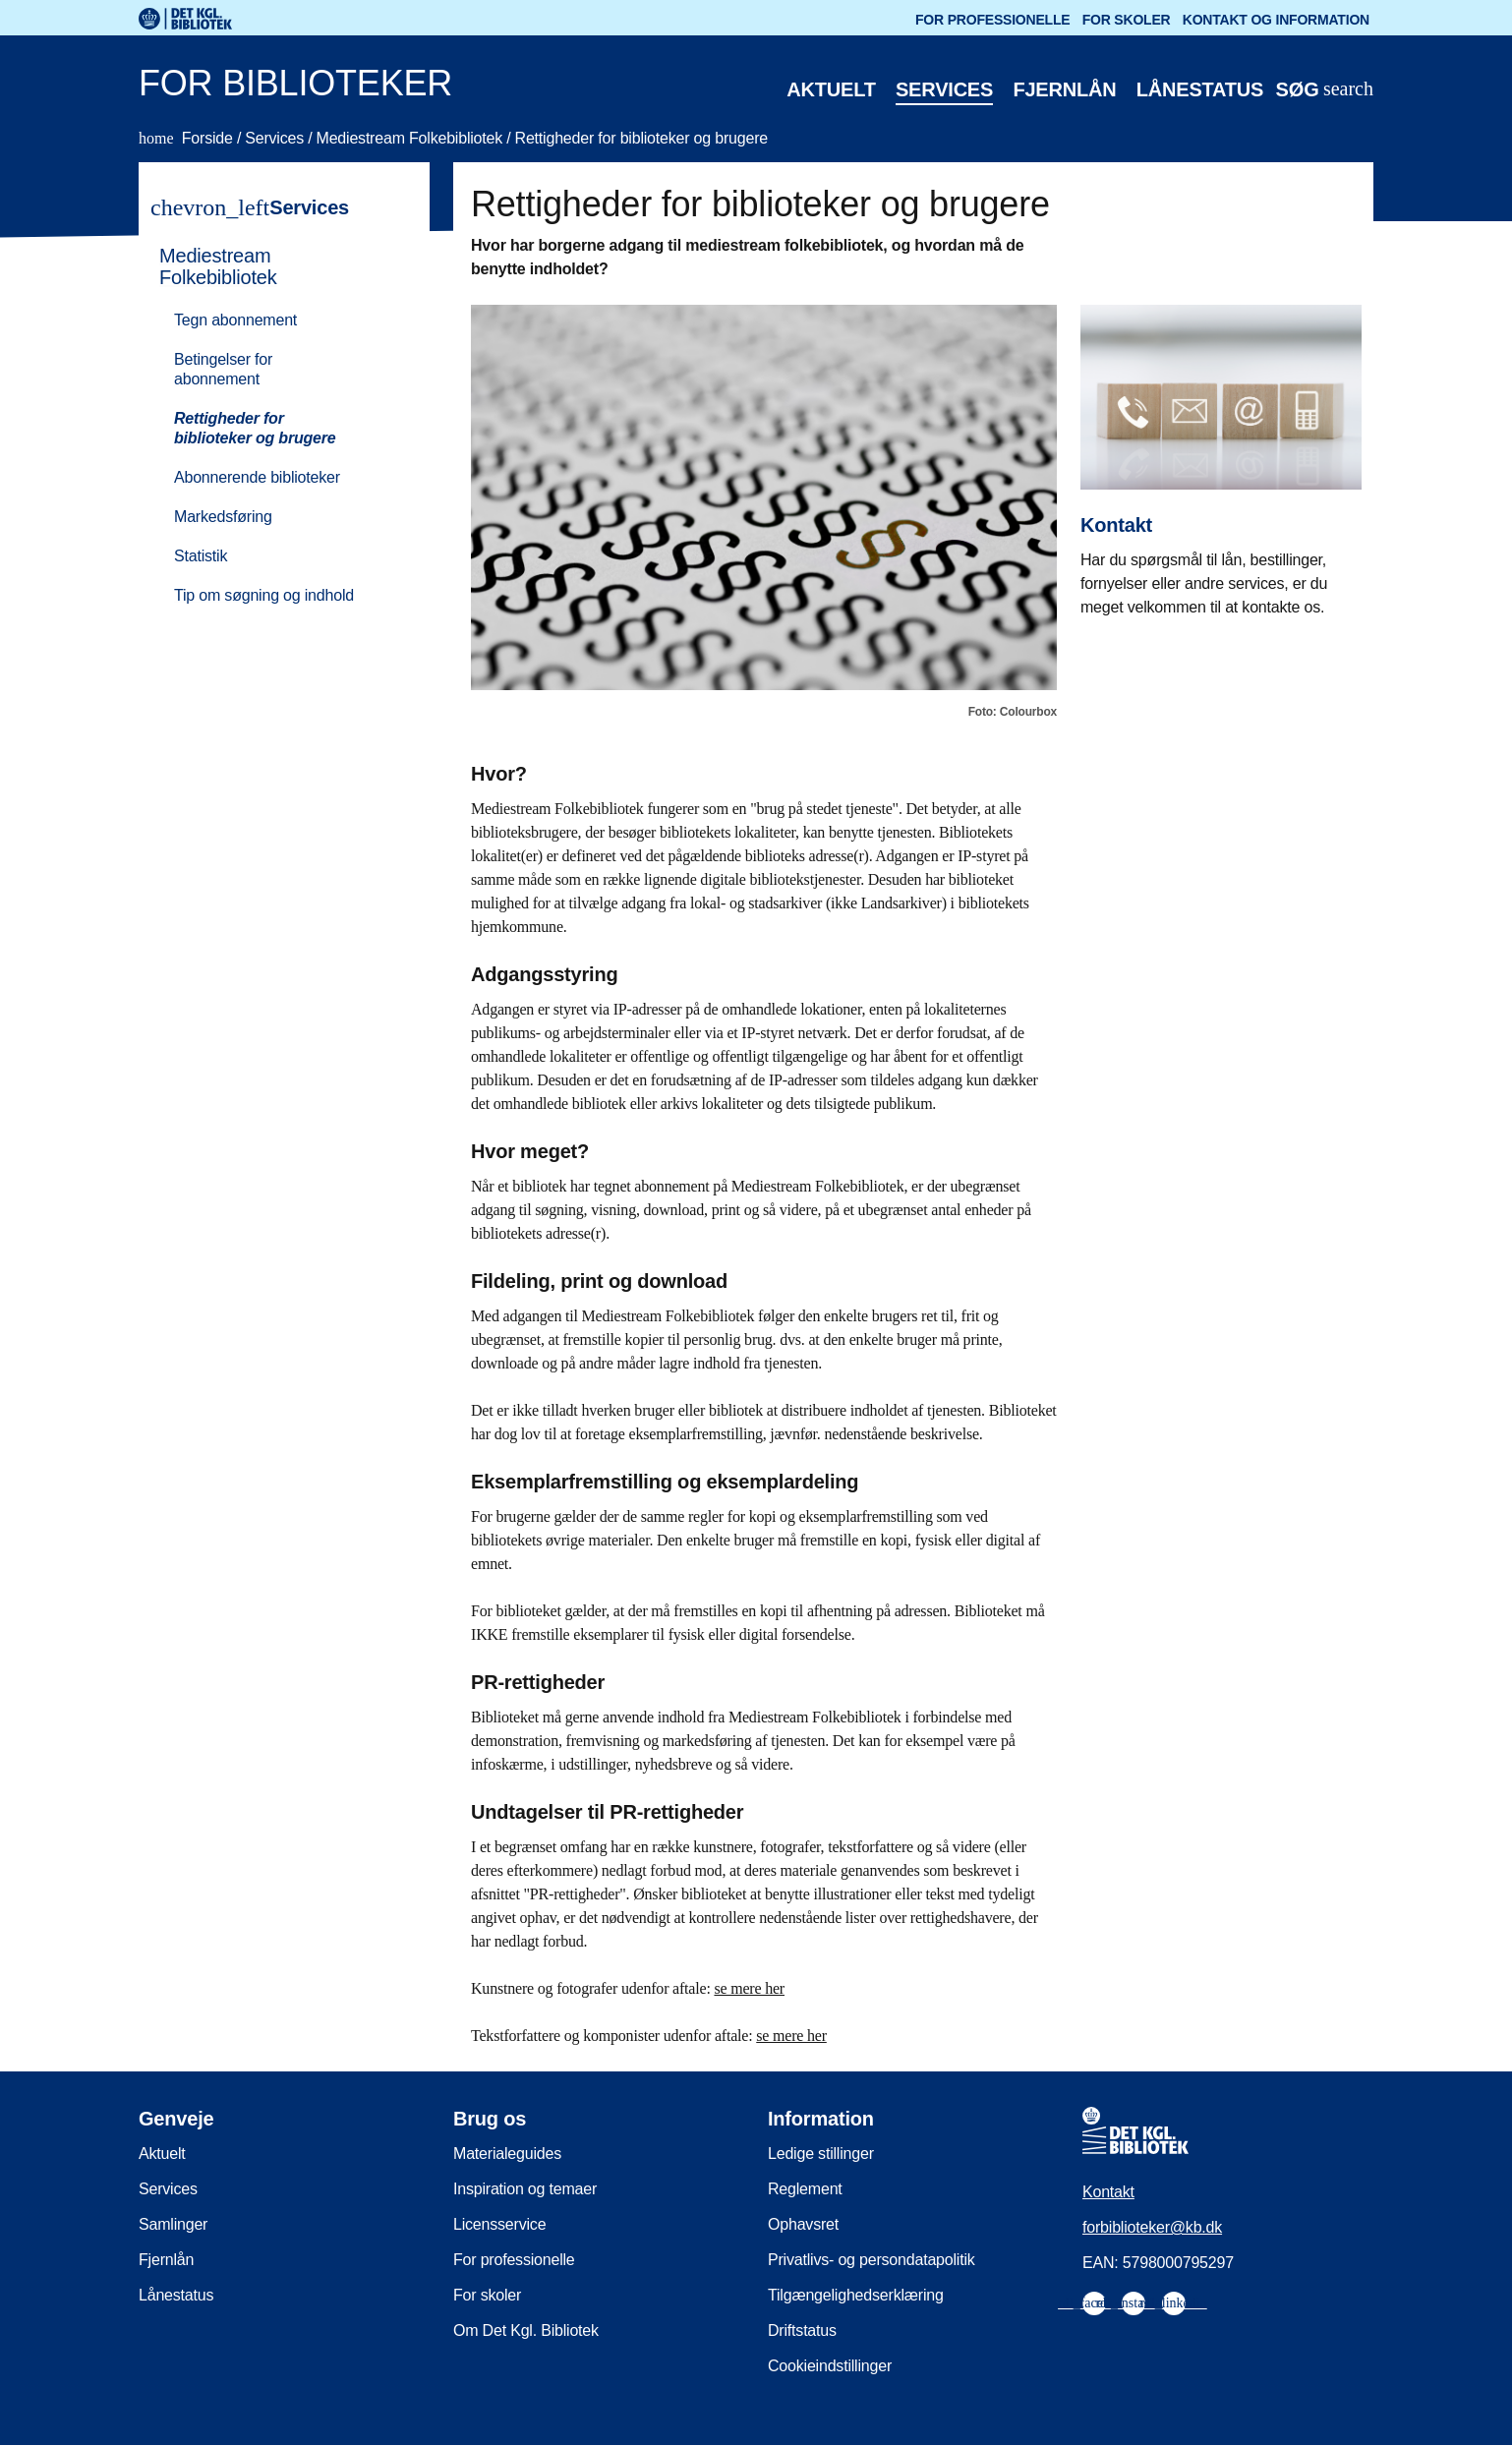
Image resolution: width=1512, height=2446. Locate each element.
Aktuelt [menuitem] (162, 2153)
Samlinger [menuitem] (173, 2224)
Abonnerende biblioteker (257, 477)
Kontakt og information (1276, 20)
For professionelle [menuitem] (514, 2259)
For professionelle (992, 20)
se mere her (749, 1988)
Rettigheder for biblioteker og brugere (641, 138)
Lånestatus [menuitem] (176, 2295)
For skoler (1126, 20)
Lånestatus (1199, 89)
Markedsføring (223, 516)
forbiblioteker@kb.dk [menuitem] (1152, 2227)
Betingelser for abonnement (223, 369)
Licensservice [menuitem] (499, 2224)
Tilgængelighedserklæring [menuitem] (856, 2295)
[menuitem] (275, 423)
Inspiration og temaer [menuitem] (525, 2189)
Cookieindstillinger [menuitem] (830, 2366)
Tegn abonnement (235, 320)
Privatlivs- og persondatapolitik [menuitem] (871, 2259)
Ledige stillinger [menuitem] (821, 2153)
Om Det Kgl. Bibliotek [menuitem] (526, 2330)
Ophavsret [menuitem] (803, 2224)
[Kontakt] (1221, 446)
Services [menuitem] (168, 2189)
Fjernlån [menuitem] (166, 2259)
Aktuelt (830, 89)
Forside (188, 138)
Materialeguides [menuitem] (507, 2153)
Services (944, 89)
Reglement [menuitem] (805, 2189)
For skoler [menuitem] (487, 2295)
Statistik (200, 556)
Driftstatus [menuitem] (802, 2330)
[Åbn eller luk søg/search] (1324, 90)
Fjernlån (1064, 89)
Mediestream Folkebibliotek (412, 138)
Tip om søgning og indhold (264, 595)
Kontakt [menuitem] (1108, 2192)
